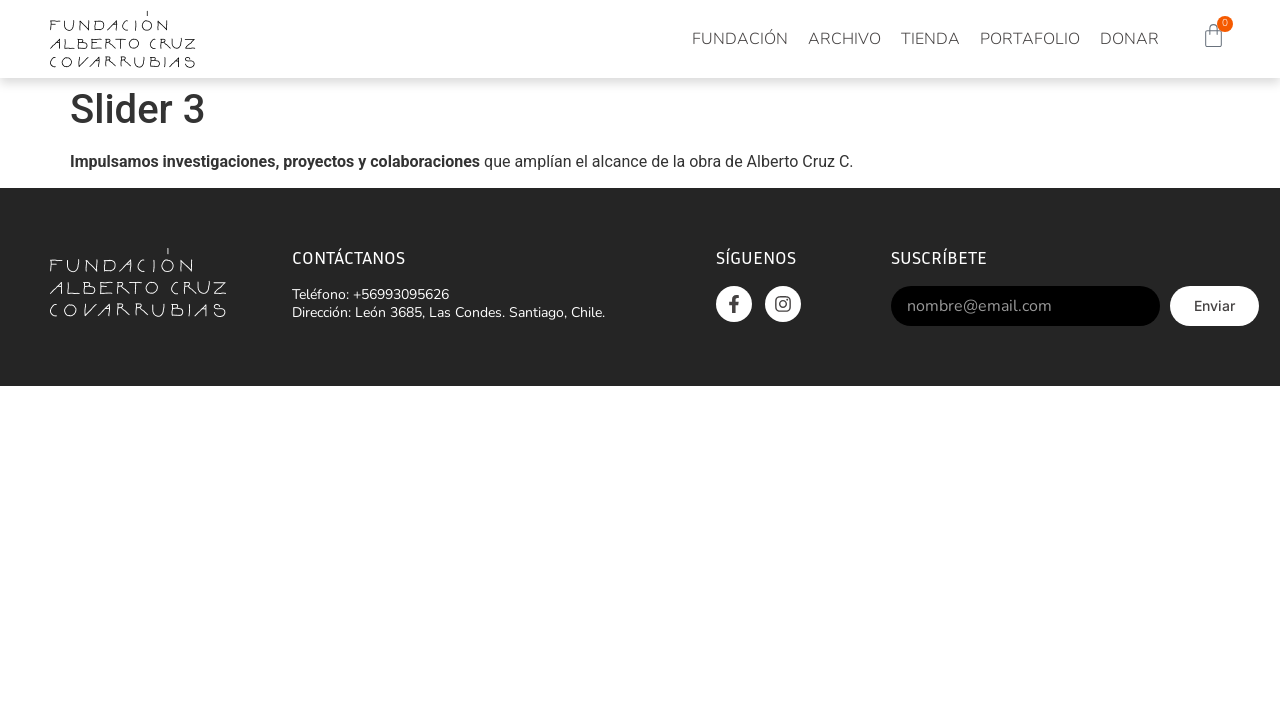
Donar (1129, 39)
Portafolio (1030, 39)
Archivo (844, 39)
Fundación (740, 39)
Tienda (930, 39)
